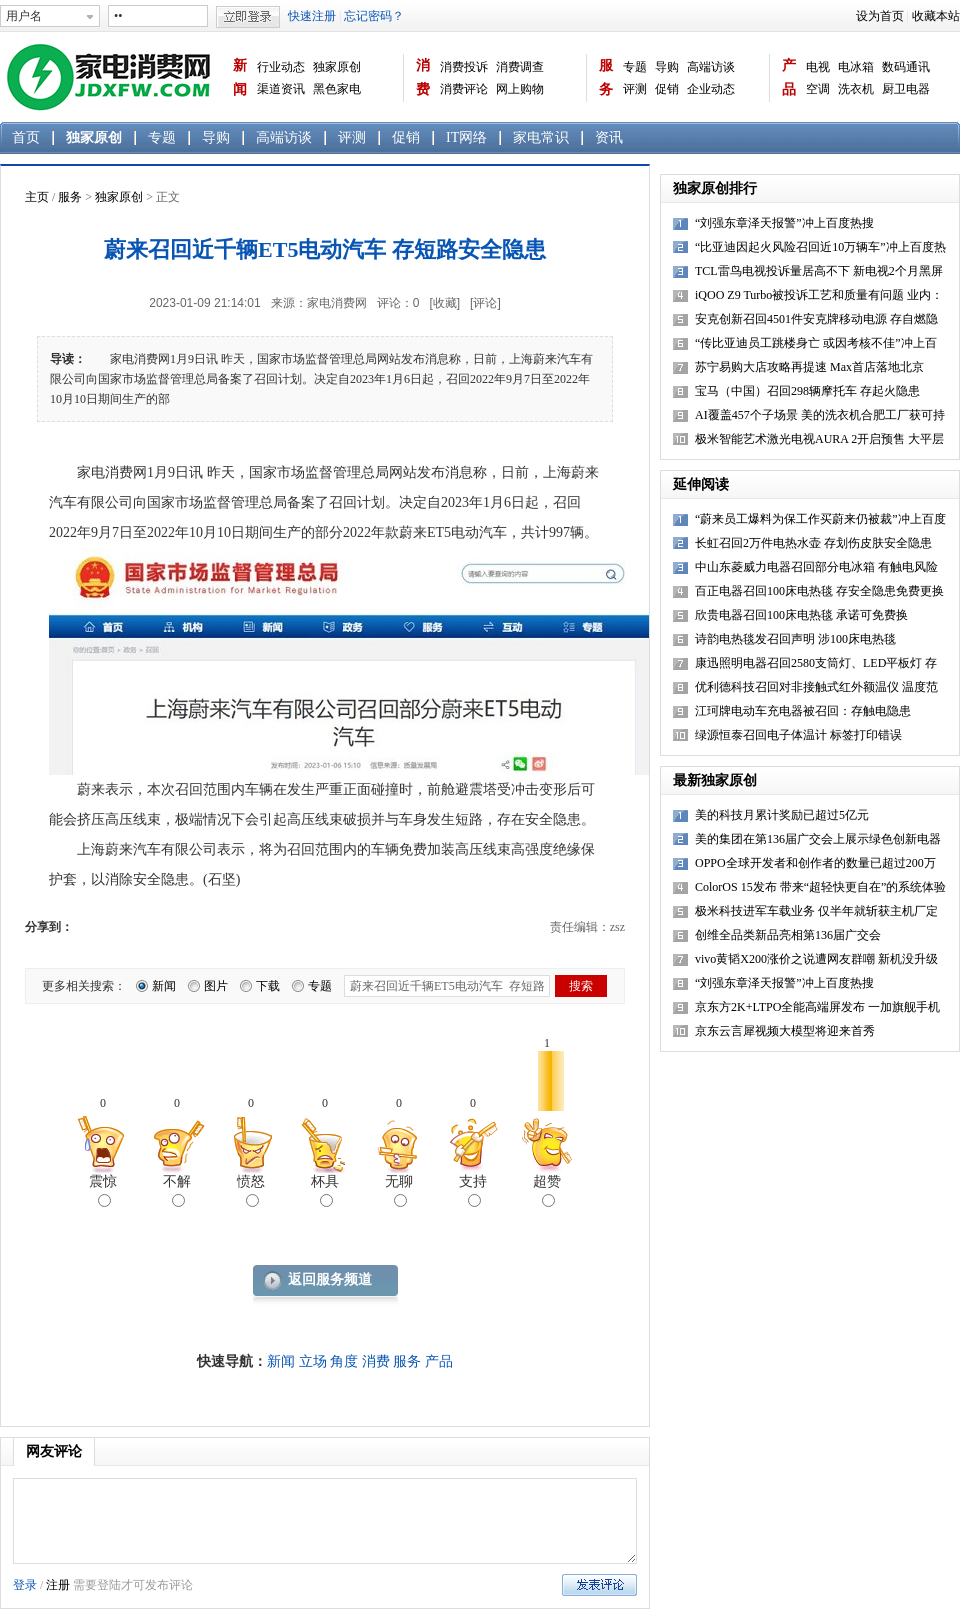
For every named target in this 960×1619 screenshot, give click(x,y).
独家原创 (337, 67)
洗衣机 (856, 89)
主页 (37, 197)
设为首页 (880, 16)
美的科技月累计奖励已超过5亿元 (782, 815)
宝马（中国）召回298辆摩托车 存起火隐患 (807, 391)
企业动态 (711, 89)
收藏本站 (936, 16)
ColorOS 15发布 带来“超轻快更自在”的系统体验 (820, 887)
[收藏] (444, 303)
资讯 (609, 137)
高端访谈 (711, 67)
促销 (667, 89)
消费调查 (520, 67)
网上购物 (520, 89)
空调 (818, 89)
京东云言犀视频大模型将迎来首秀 (785, 1031)
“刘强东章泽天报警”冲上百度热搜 (784, 223)
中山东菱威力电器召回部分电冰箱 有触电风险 (816, 567)
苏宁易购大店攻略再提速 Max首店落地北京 (809, 367)
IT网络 (466, 137)
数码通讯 (906, 67)
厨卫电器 (906, 89)
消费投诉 (464, 67)
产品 (789, 77)
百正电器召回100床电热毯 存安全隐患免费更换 (819, 591)
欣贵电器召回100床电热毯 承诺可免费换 (801, 615)
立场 (313, 1361)
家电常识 (541, 137)
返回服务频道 (330, 1279)
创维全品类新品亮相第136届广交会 (788, 935)
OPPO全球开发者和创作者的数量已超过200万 (815, 863)
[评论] (485, 303)
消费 (423, 77)
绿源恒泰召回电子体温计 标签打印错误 (798, 735)
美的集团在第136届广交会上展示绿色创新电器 (818, 839)
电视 (818, 67)
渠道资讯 (281, 89)
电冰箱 (856, 67)
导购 (667, 67)
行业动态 (281, 67)
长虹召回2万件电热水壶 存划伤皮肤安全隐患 (813, 543)
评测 (635, 89)
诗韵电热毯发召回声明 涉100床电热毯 (795, 639)
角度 (344, 1361)
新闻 (240, 77)
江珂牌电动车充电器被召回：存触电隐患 (803, 711)
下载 (268, 986)
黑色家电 (337, 89)
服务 (606, 77)
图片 (216, 986)
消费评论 (464, 89)
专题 (635, 67)
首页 (26, 137)
